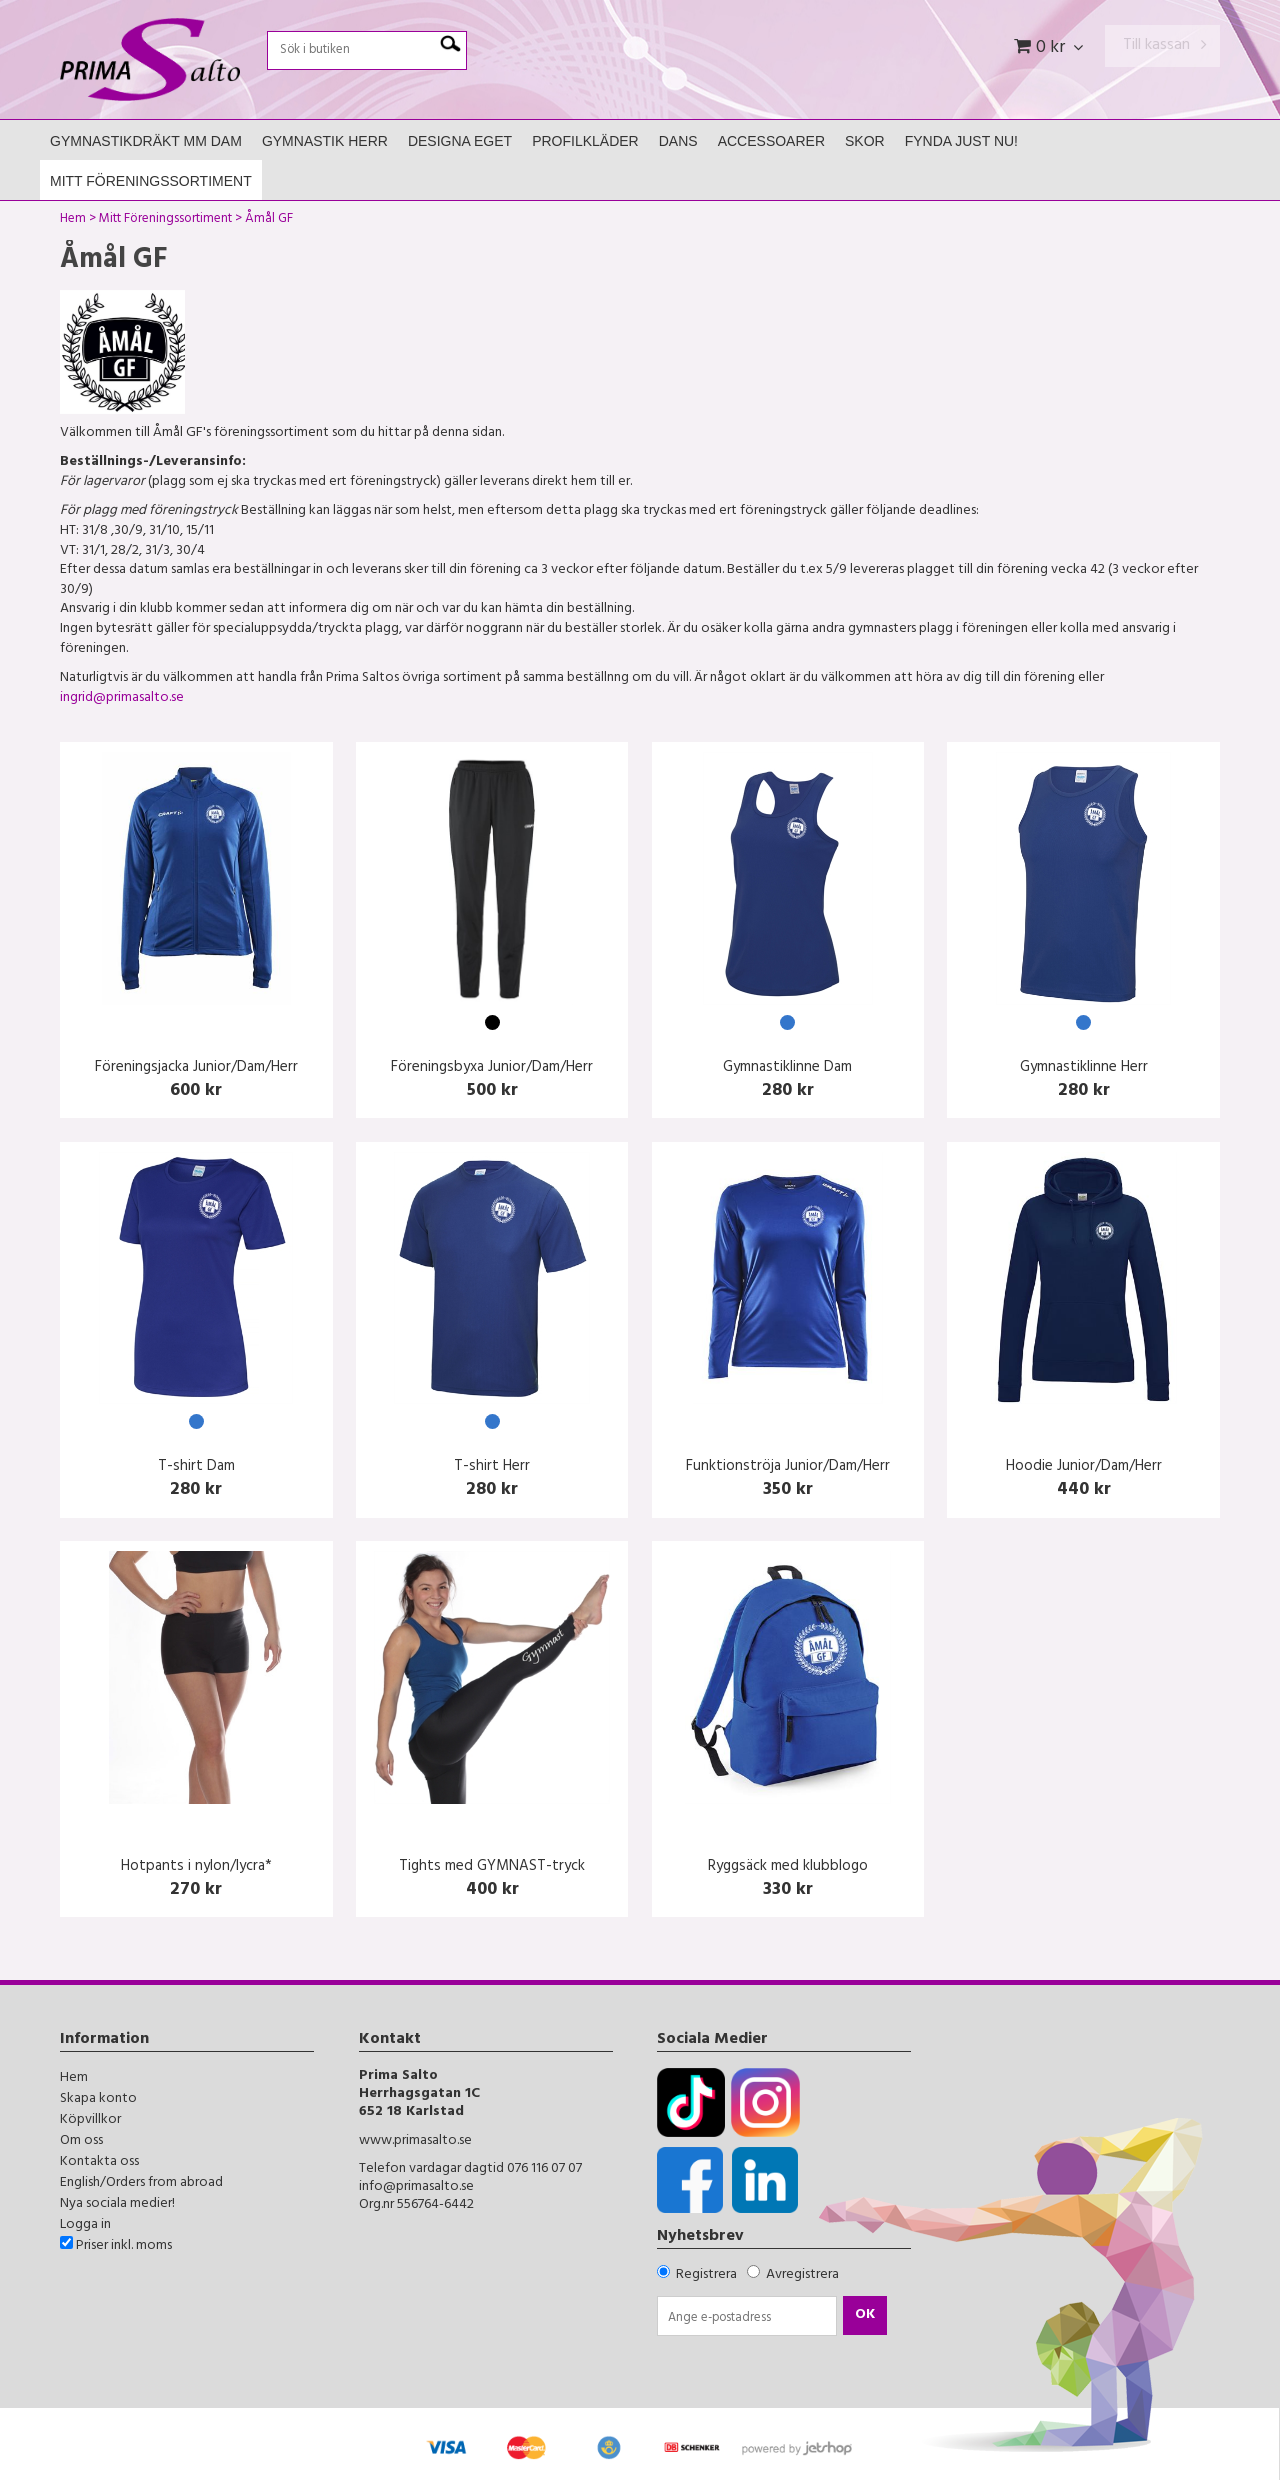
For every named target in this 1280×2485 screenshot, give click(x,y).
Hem (73, 221)
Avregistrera (802, 2275)
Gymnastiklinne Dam (787, 1068)
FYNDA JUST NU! (961, 141)
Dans (678, 141)
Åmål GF (269, 221)
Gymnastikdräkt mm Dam (146, 141)
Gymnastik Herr (325, 141)
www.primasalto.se (415, 2141)
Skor (865, 141)
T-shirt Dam (196, 1467)
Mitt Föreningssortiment (151, 181)
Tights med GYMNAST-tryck (492, 1867)
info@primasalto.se (416, 2187)
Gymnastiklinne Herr (1084, 1068)
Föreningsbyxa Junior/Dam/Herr (492, 1068)
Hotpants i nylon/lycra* (196, 1867)
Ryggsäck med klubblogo (788, 1867)
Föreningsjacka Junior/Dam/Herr (196, 1068)
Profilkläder (585, 141)
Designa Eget (460, 141)
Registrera (706, 2275)
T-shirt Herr (492, 1467)
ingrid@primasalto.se (122, 698)
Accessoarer (771, 141)
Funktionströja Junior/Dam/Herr (788, 1467)
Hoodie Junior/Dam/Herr (1084, 1467)
